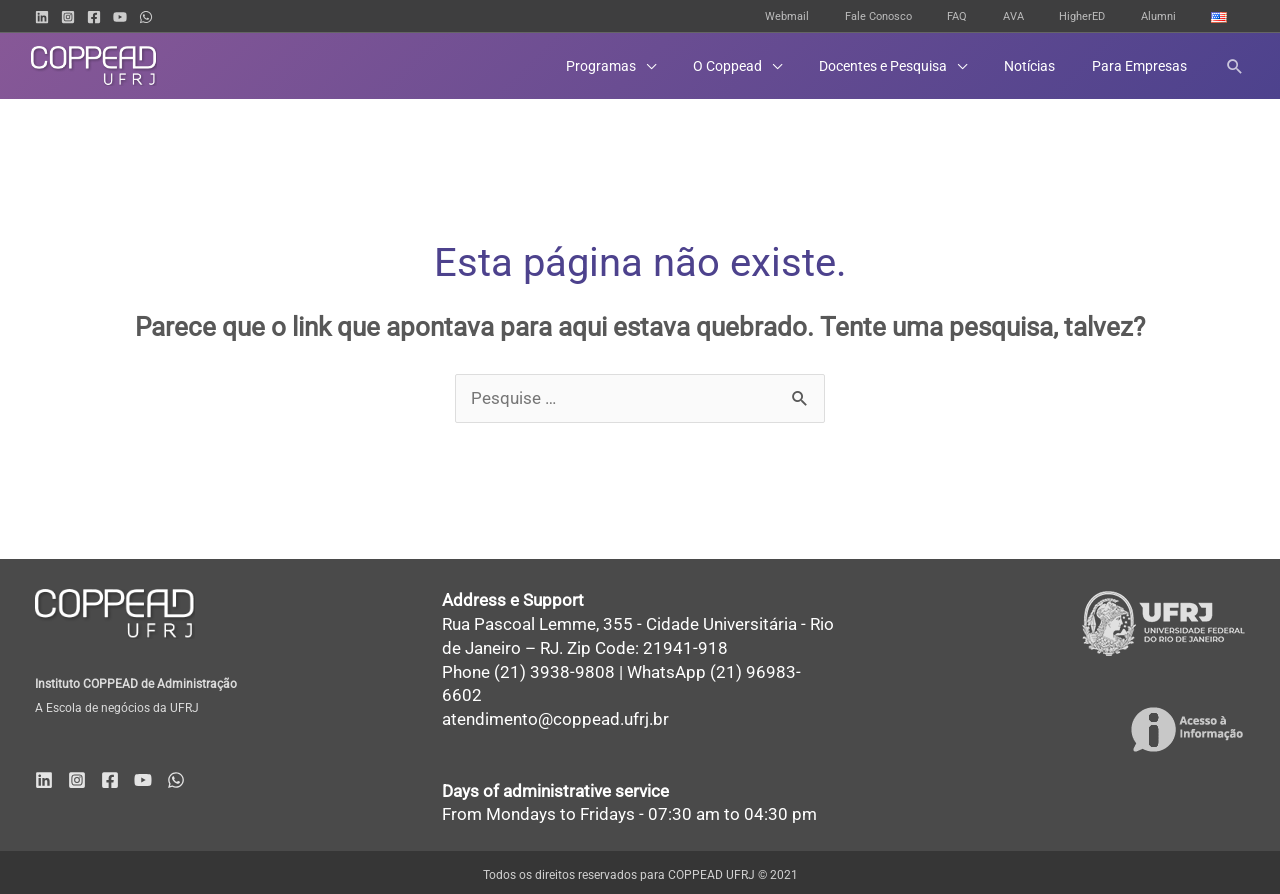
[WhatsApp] (146, 17)
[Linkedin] (42, 17)
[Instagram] (68, 17)
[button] (651, 66)
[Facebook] (94, 17)
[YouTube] (120, 17)
